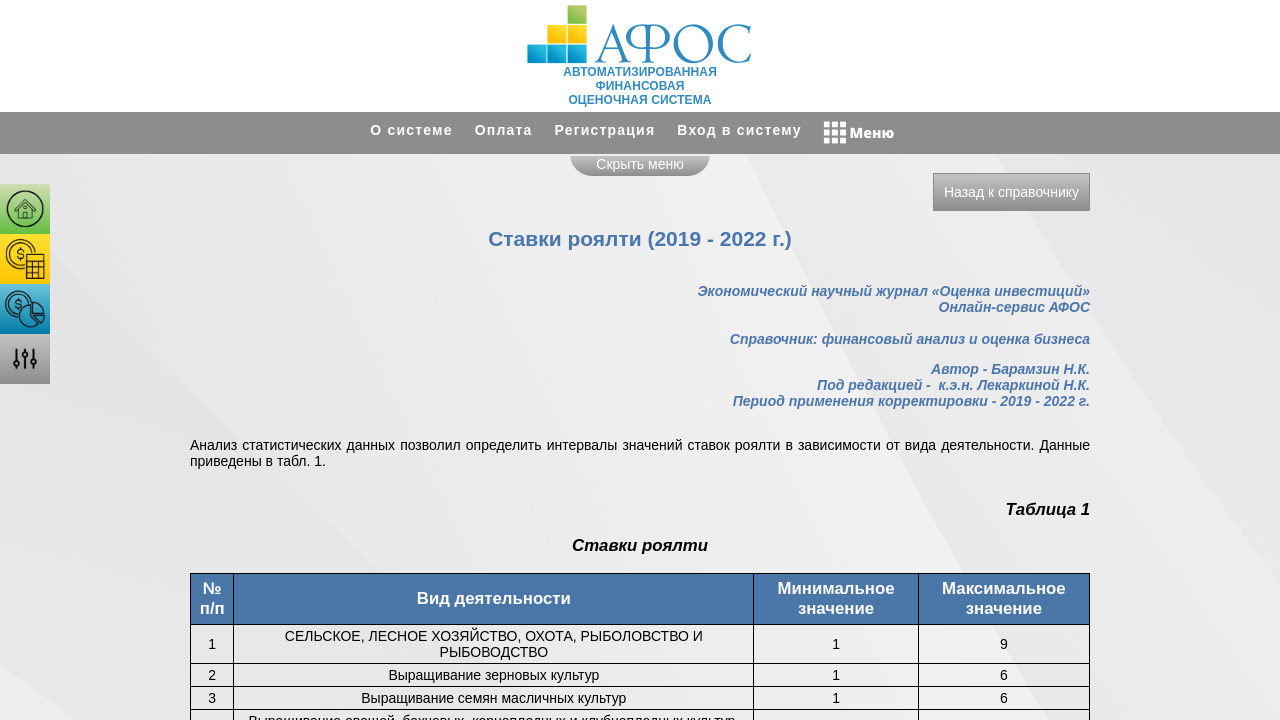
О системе (411, 130)
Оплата (504, 130)
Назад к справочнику (1011, 192)
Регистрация (605, 130)
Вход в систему (739, 130)
